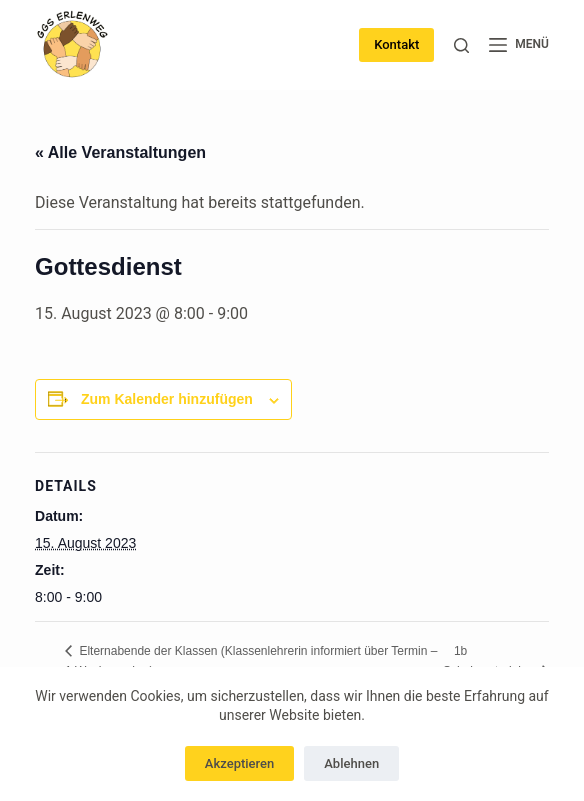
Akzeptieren (239, 763)
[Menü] (519, 45)
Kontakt (396, 44)
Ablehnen (351, 763)
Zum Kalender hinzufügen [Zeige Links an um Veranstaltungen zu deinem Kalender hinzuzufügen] (167, 399)
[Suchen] (461, 45)
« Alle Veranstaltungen (120, 152)
